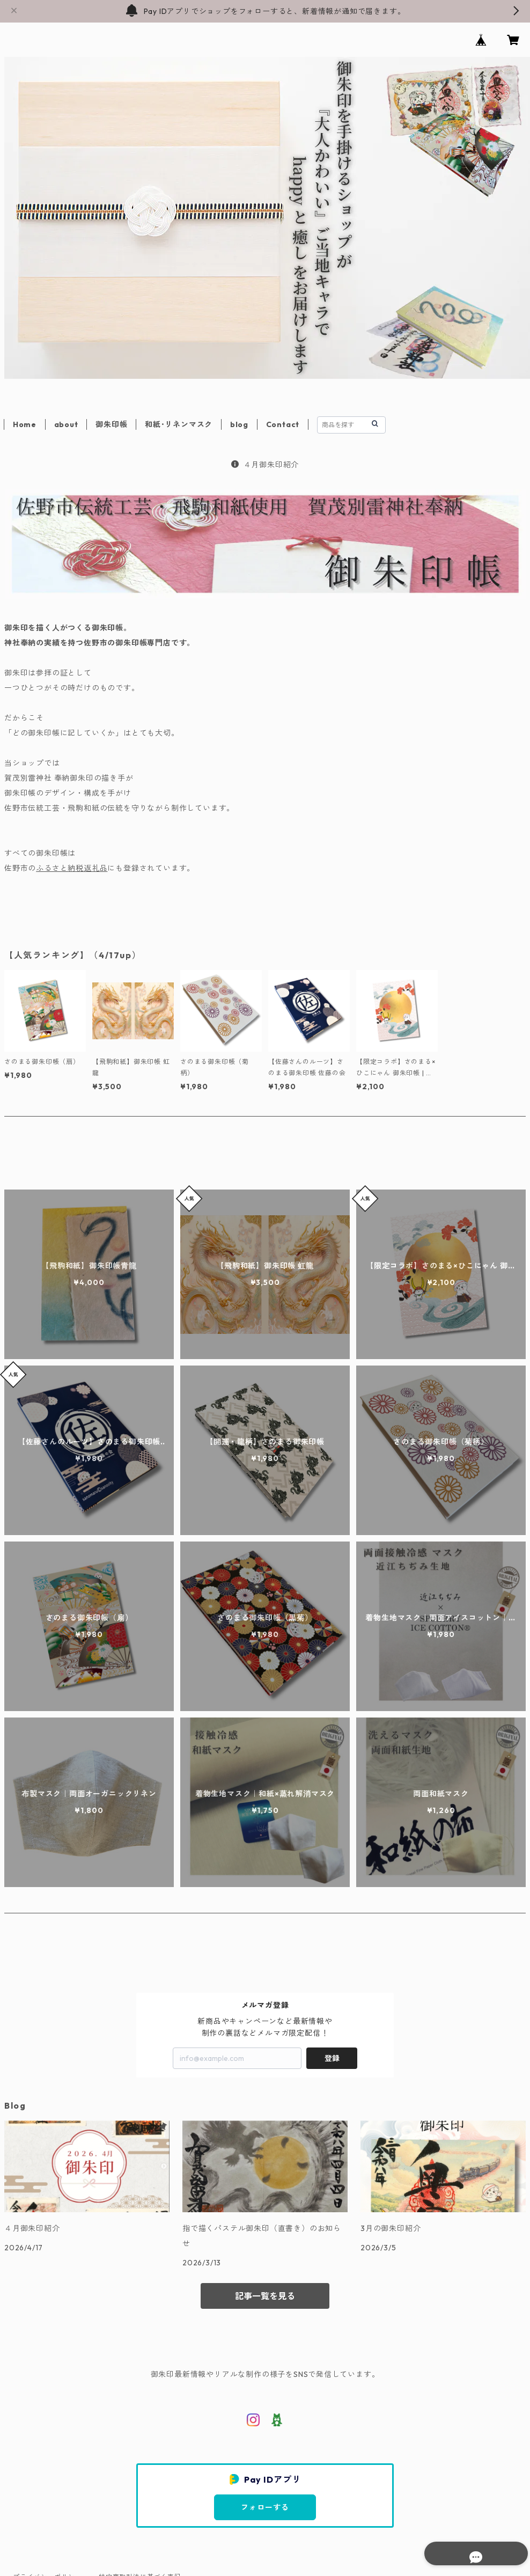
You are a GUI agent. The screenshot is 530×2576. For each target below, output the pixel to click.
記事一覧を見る (265, 2296)
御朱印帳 (111, 424)
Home (24, 424)
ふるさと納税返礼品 (71, 868)
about (66, 424)
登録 (332, 2058)
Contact (283, 424)
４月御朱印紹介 (265, 464)
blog (239, 424)
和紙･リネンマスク (178, 424)
